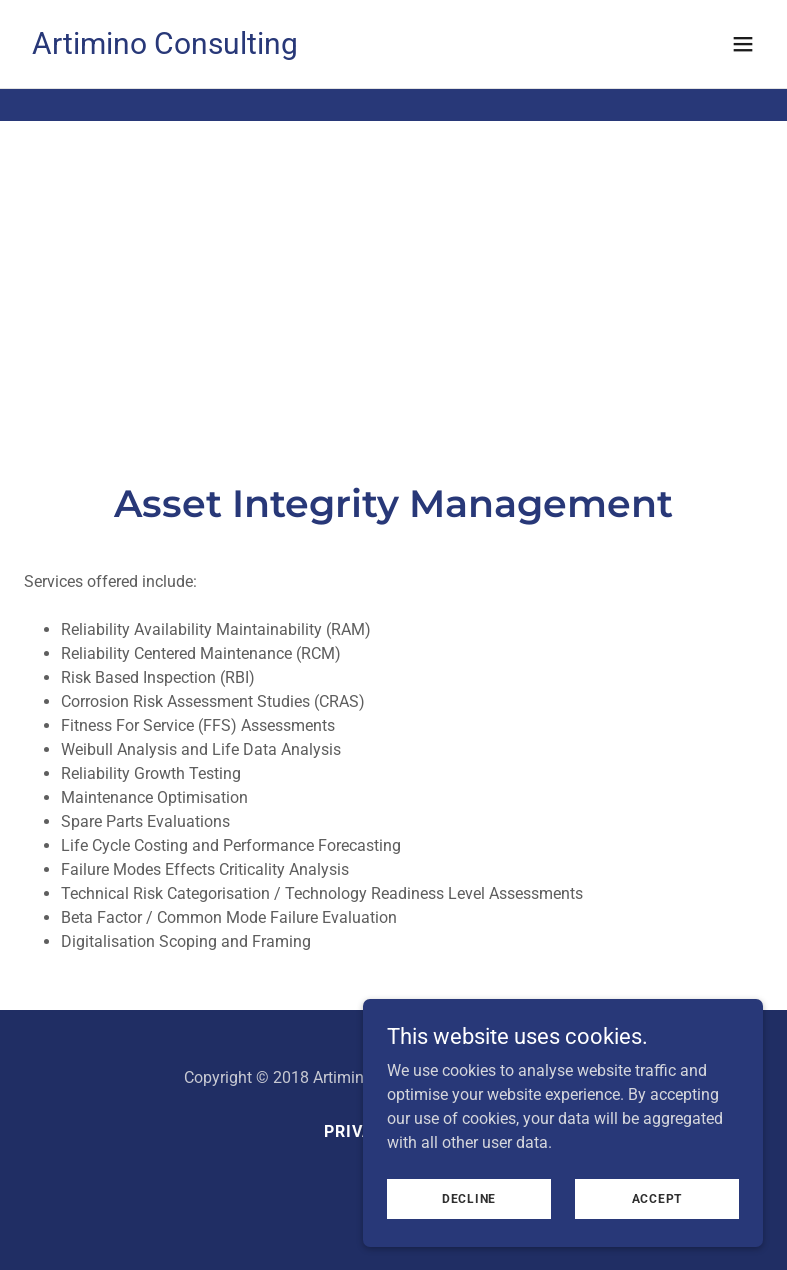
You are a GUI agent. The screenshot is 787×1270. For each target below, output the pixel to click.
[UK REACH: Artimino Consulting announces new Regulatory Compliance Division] (393, 16)
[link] (165, 80)
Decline (469, 1198)
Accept (657, 1198)
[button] (743, 76)
